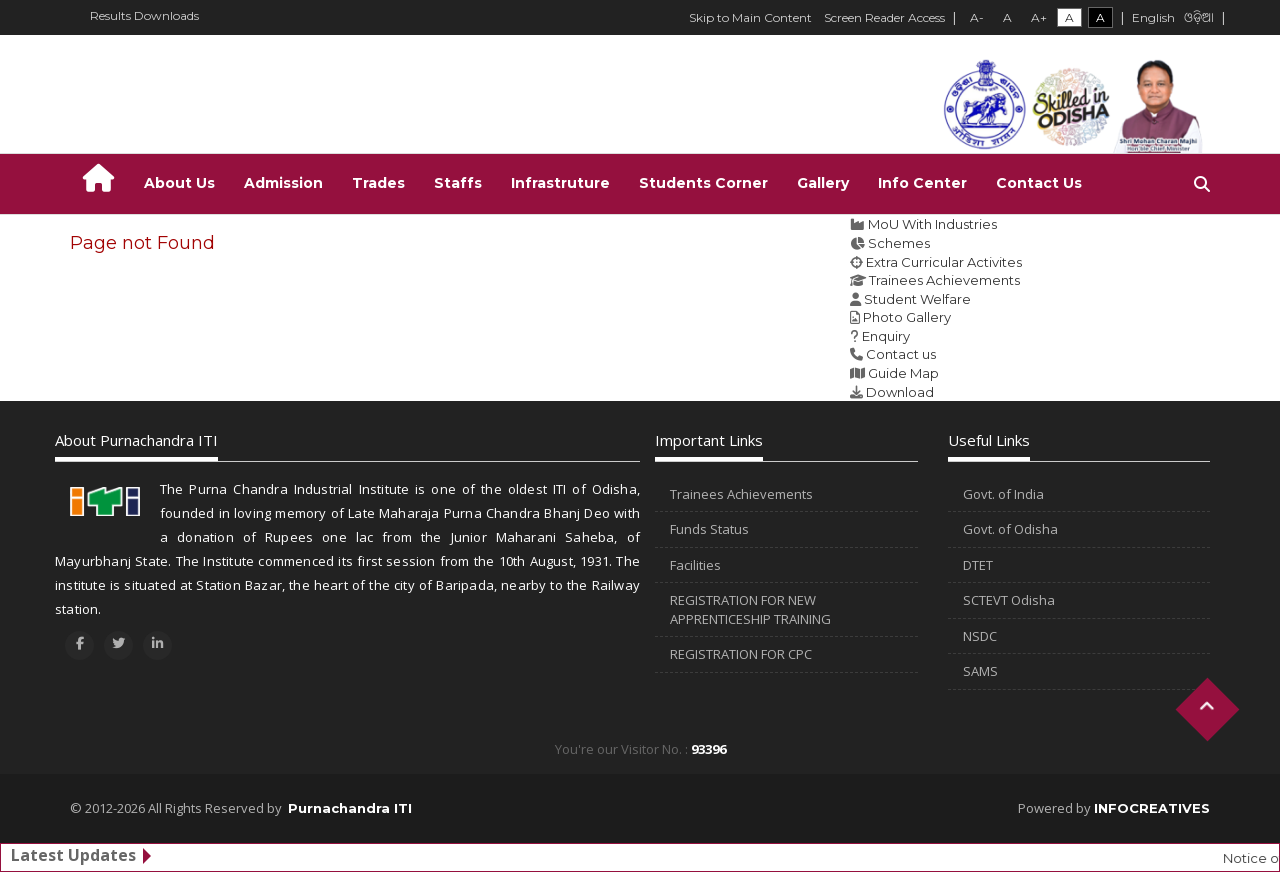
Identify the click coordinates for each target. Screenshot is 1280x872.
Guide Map (903, 373)
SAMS (980, 671)
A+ (1039, 17)
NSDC (980, 636)
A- (977, 17)
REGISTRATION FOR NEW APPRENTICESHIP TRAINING (750, 609)
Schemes (899, 243)
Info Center (922, 183)
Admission (283, 183)
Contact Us (1039, 183)
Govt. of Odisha (1010, 529)
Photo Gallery (907, 317)
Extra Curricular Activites (944, 262)
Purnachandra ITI (350, 808)
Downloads (166, 15)
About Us (179, 183)
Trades (378, 183)
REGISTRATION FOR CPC (741, 654)
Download (900, 392)
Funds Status (709, 529)
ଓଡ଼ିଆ (1199, 19)
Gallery (823, 183)
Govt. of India (1003, 494)
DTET (978, 565)
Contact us (901, 354)
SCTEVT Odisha (1009, 600)
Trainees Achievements (944, 280)
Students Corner (703, 183)
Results (110, 15)
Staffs (458, 183)
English (1153, 17)
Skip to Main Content (750, 17)
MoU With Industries (932, 224)
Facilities (695, 565)
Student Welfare (917, 299)
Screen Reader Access (884, 17)
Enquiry (886, 336)
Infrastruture (560, 183)
